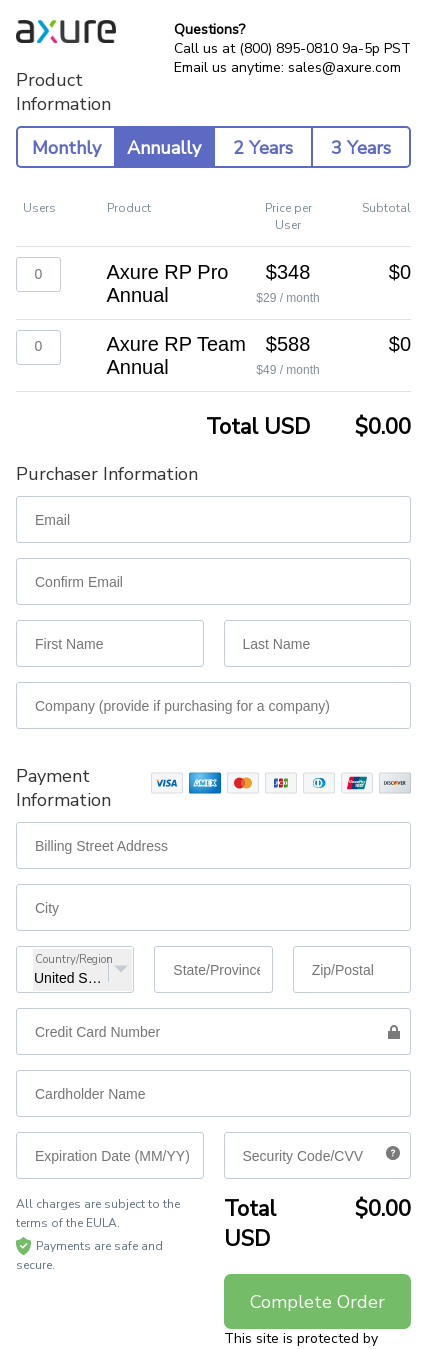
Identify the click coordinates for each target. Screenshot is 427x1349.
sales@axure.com (344, 67)
